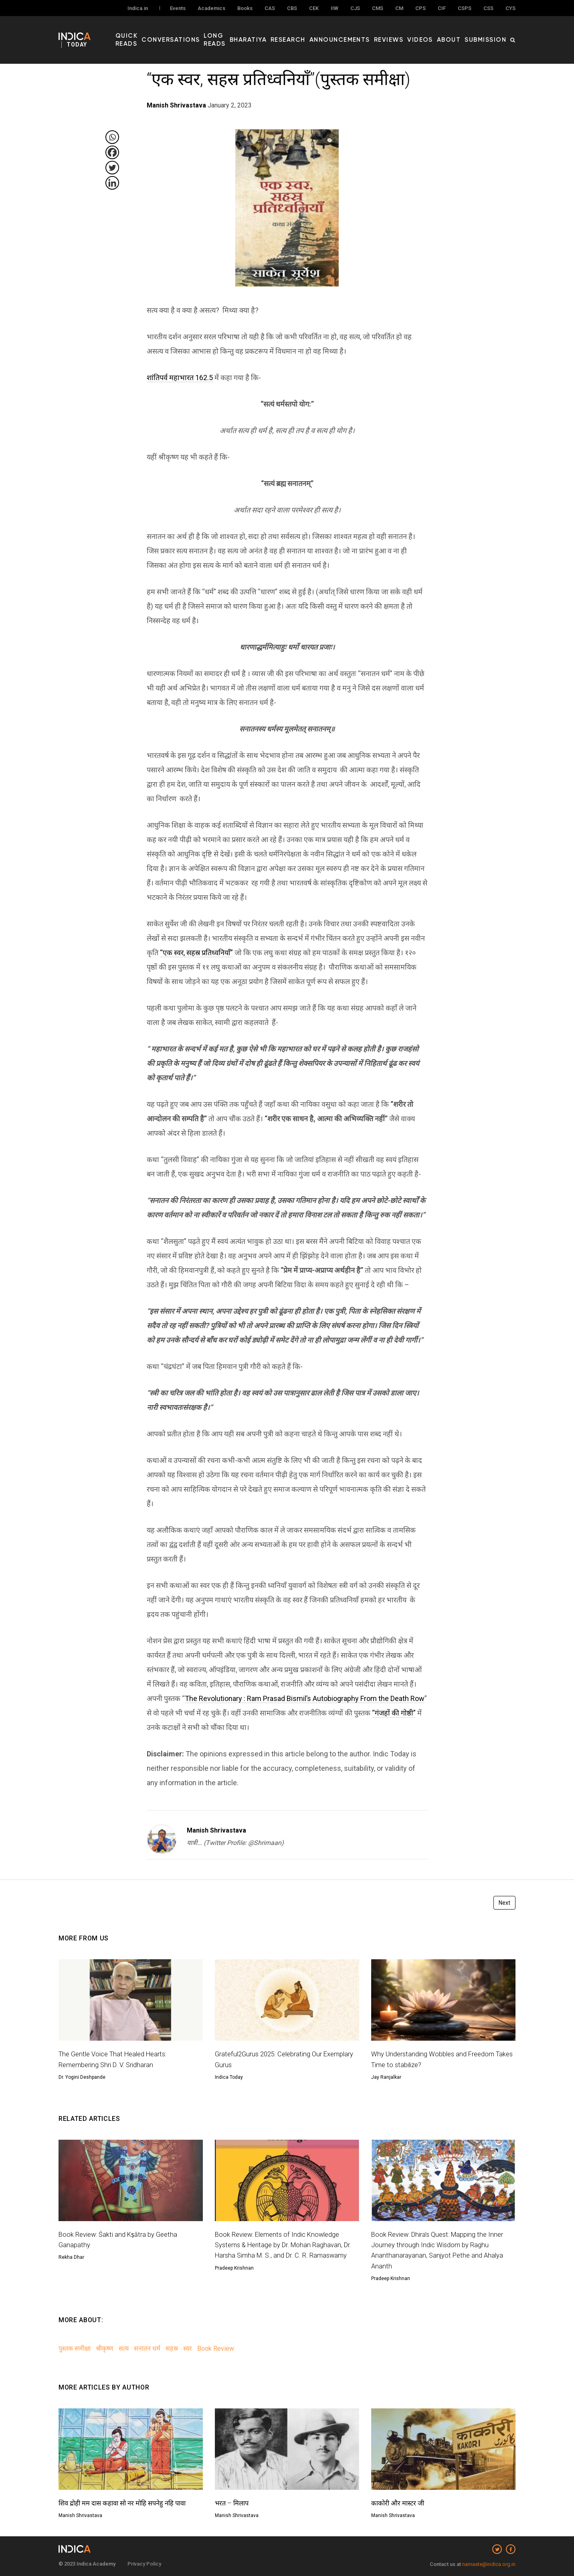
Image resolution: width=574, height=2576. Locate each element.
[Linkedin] (112, 183)
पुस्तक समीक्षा (75, 2348)
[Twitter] (112, 167)
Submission (489, 32)
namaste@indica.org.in (488, 2564)
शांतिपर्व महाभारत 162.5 (180, 377)
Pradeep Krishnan (234, 2278)
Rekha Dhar (71, 2257)
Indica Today (229, 2077)
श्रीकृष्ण (104, 2348)
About (458, 32)
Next (504, 1903)
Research (320, 32)
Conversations (201, 32)
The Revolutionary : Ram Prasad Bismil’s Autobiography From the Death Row (304, 1698)
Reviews (406, 32)
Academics (211, 9)
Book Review (215, 2348)
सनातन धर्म (147, 2348)
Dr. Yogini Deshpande (82, 2077)
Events (178, 9)
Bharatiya (285, 32)
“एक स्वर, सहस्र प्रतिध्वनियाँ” (196, 952)
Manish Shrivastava (216, 1830)
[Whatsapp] (112, 137)
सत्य (124, 2348)
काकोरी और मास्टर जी (400, 2503)
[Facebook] (112, 152)
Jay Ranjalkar (386, 2077)
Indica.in (137, 9)
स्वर (187, 2348)
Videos (433, 32)
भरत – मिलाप (233, 2503)
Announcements (364, 32)
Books (245, 9)
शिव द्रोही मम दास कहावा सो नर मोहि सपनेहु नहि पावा (129, 2503)
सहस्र (172, 2348)
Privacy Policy (144, 2564)
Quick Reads (153, 32)
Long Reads (248, 32)
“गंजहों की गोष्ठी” (394, 1713)
